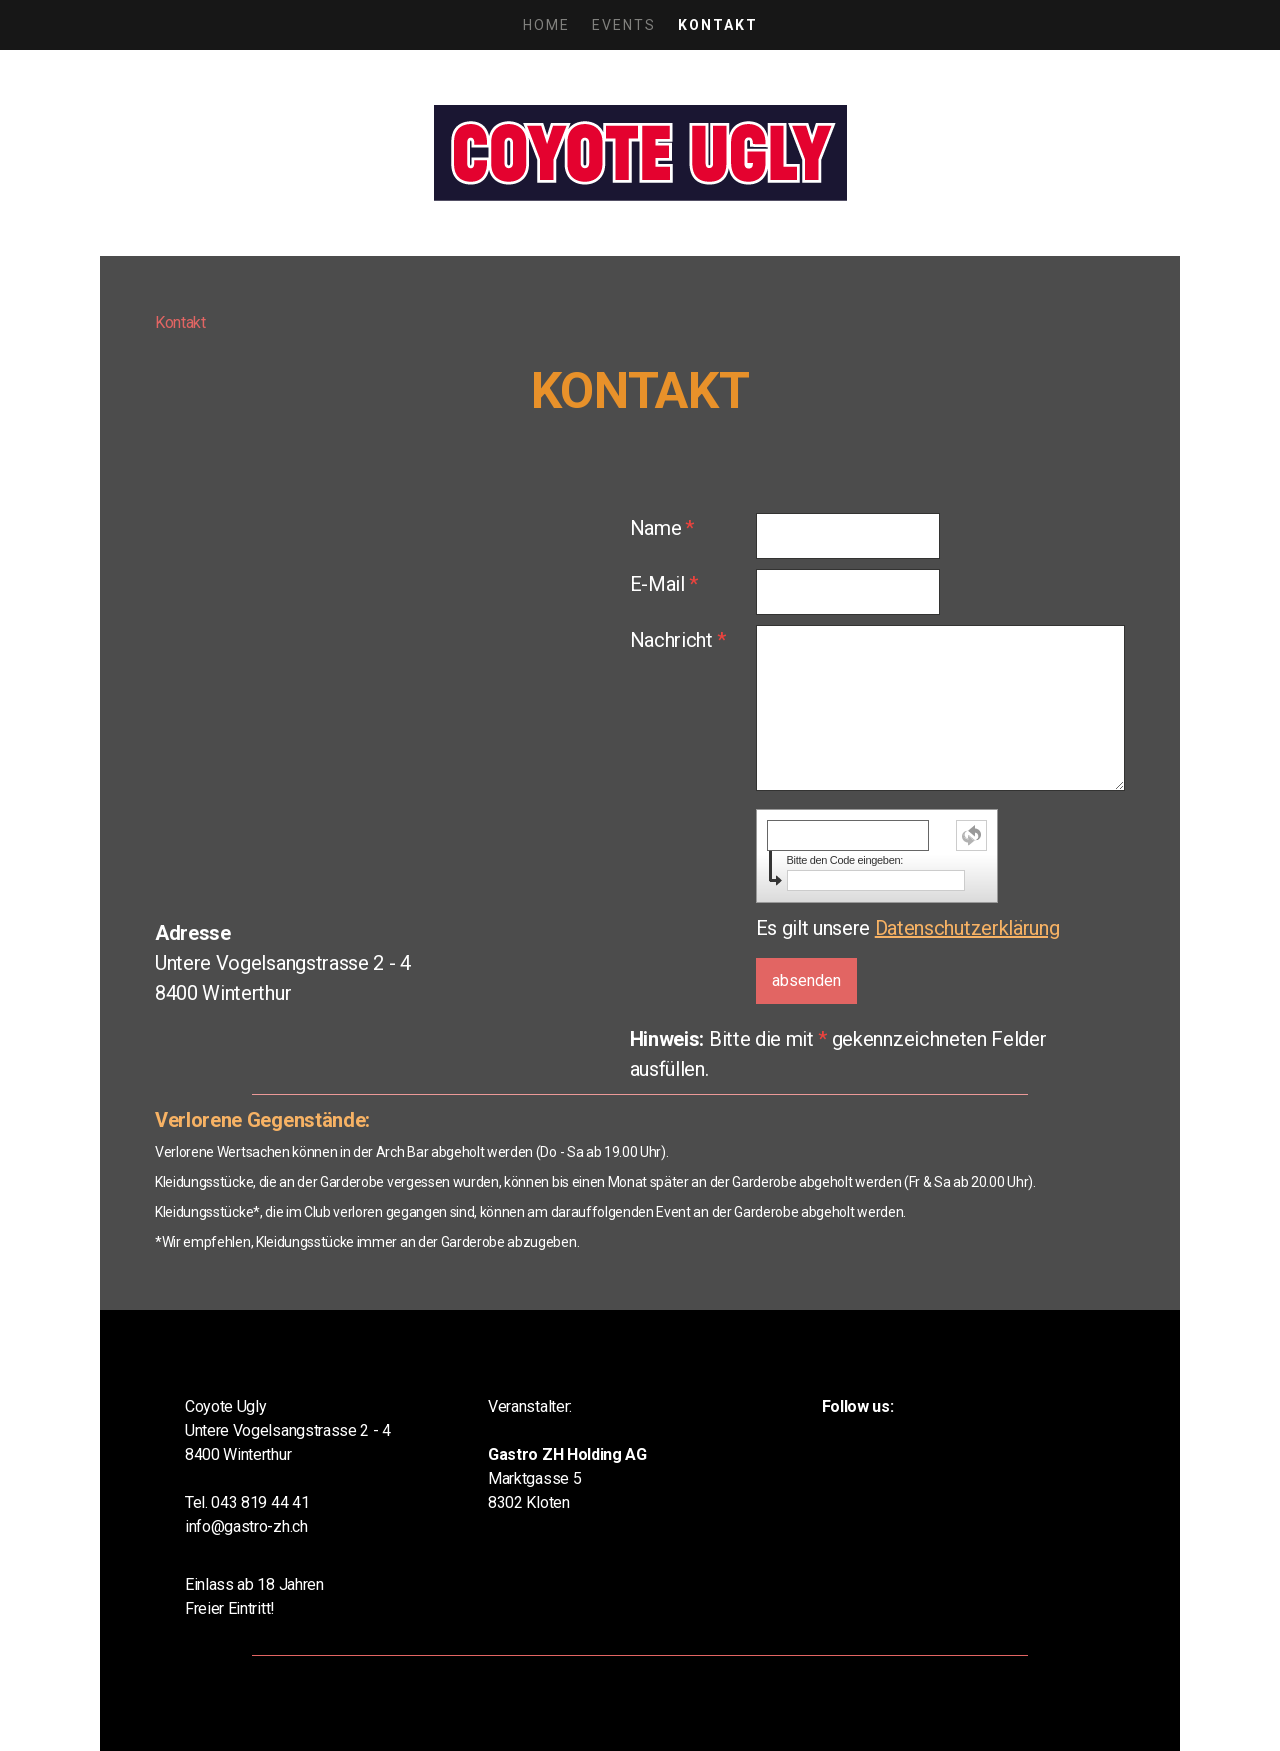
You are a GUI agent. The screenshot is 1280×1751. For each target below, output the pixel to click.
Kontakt (718, 25)
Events (624, 25)
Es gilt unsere (908, 928)
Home (546, 25)
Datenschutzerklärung (967, 928)
